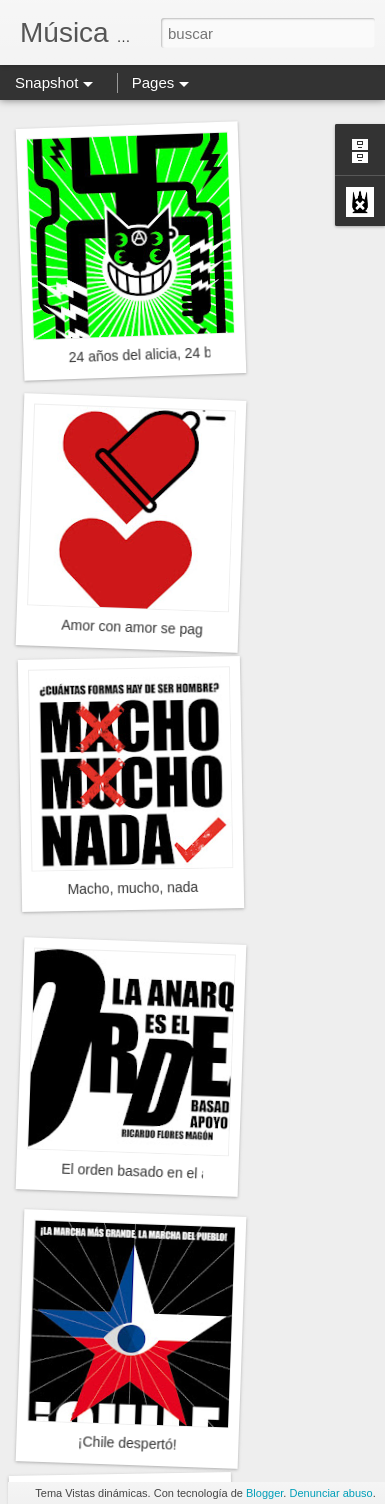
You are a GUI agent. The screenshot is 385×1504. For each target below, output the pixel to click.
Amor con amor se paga (136, 627)
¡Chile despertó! (127, 1442)
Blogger (264, 1493)
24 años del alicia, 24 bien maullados (183, 353)
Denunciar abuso (330, 1493)
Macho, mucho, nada (132, 888)
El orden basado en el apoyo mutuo (171, 1173)
